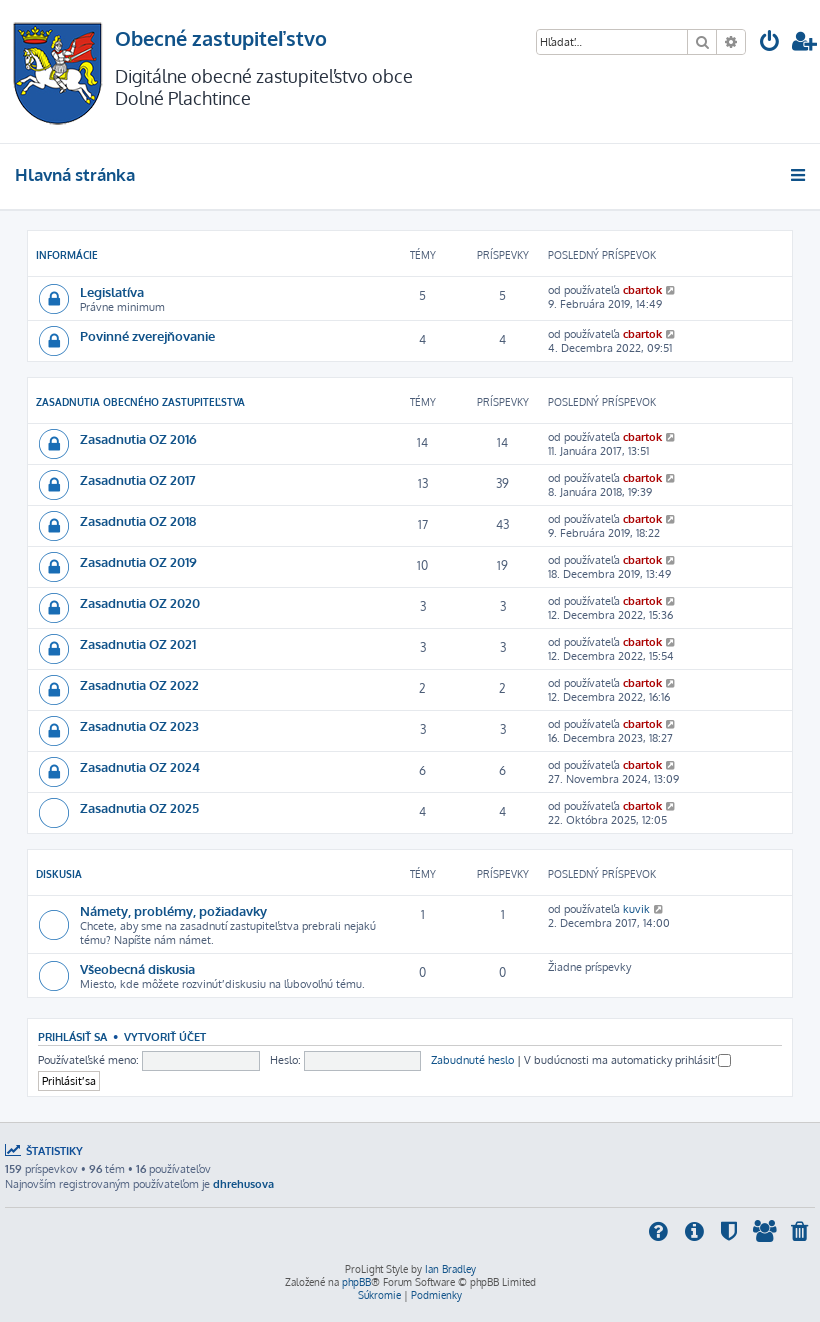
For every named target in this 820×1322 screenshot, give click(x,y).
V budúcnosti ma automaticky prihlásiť (627, 1060)
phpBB (356, 1282)
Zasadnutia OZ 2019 (138, 561)
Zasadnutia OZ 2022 (139, 684)
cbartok (642, 290)
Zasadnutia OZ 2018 (138, 520)
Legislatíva (112, 291)
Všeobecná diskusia (137, 968)
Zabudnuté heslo (472, 1060)
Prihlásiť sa (72, 1036)
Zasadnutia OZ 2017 (138, 479)
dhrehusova (243, 1184)
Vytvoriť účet (165, 1036)
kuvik (636, 909)
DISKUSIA (59, 874)
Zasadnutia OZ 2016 (138, 438)
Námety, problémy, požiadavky (173, 910)
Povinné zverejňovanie (147, 335)
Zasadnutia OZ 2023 (139, 725)
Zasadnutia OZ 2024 (140, 766)
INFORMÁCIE (67, 255)
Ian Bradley (450, 1269)
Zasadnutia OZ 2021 (138, 643)
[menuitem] (770, 43)
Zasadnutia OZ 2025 (139, 807)
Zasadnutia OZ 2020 (140, 602)
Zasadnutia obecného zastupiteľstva (140, 402)
